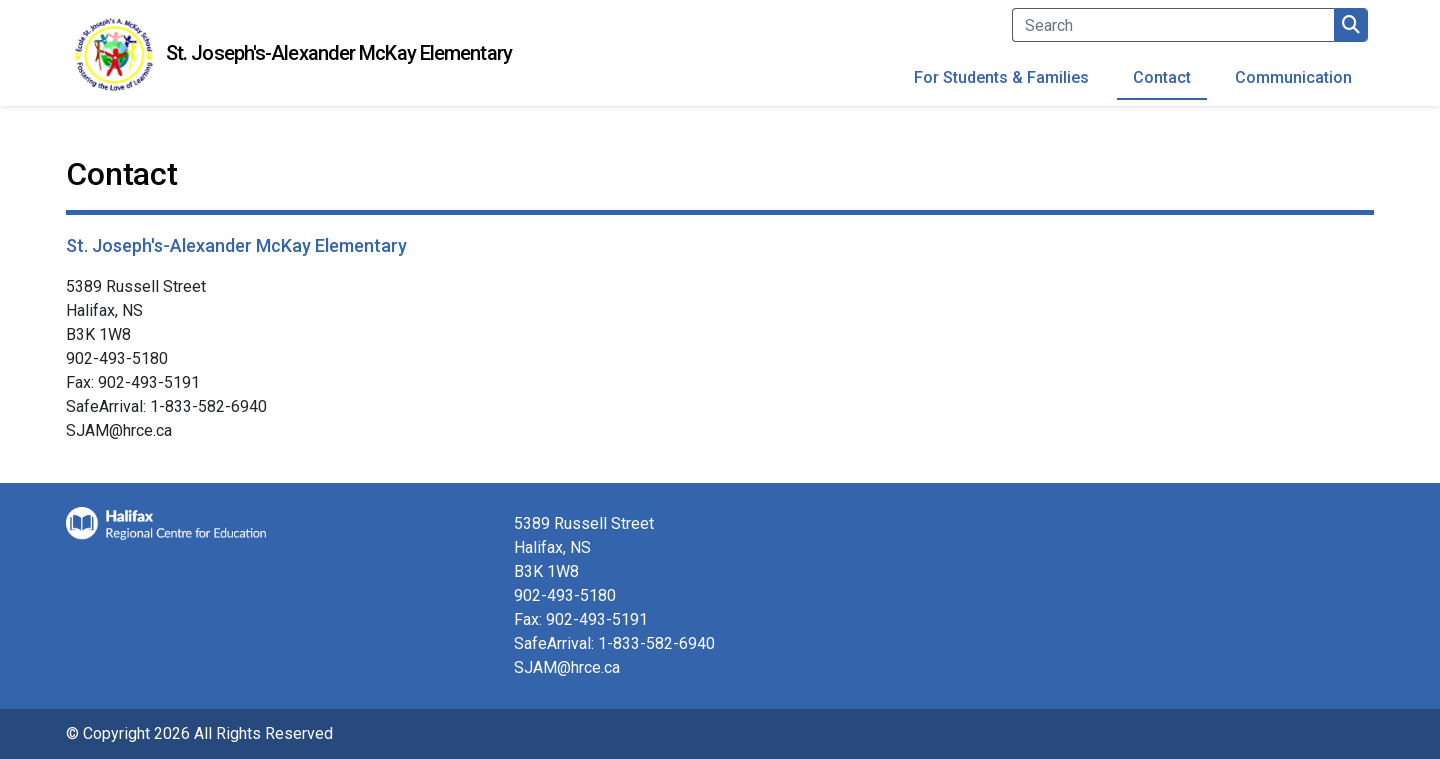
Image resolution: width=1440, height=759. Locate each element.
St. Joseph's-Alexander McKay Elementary (339, 53)
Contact (1162, 77)
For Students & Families (1001, 77)
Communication (1293, 77)
